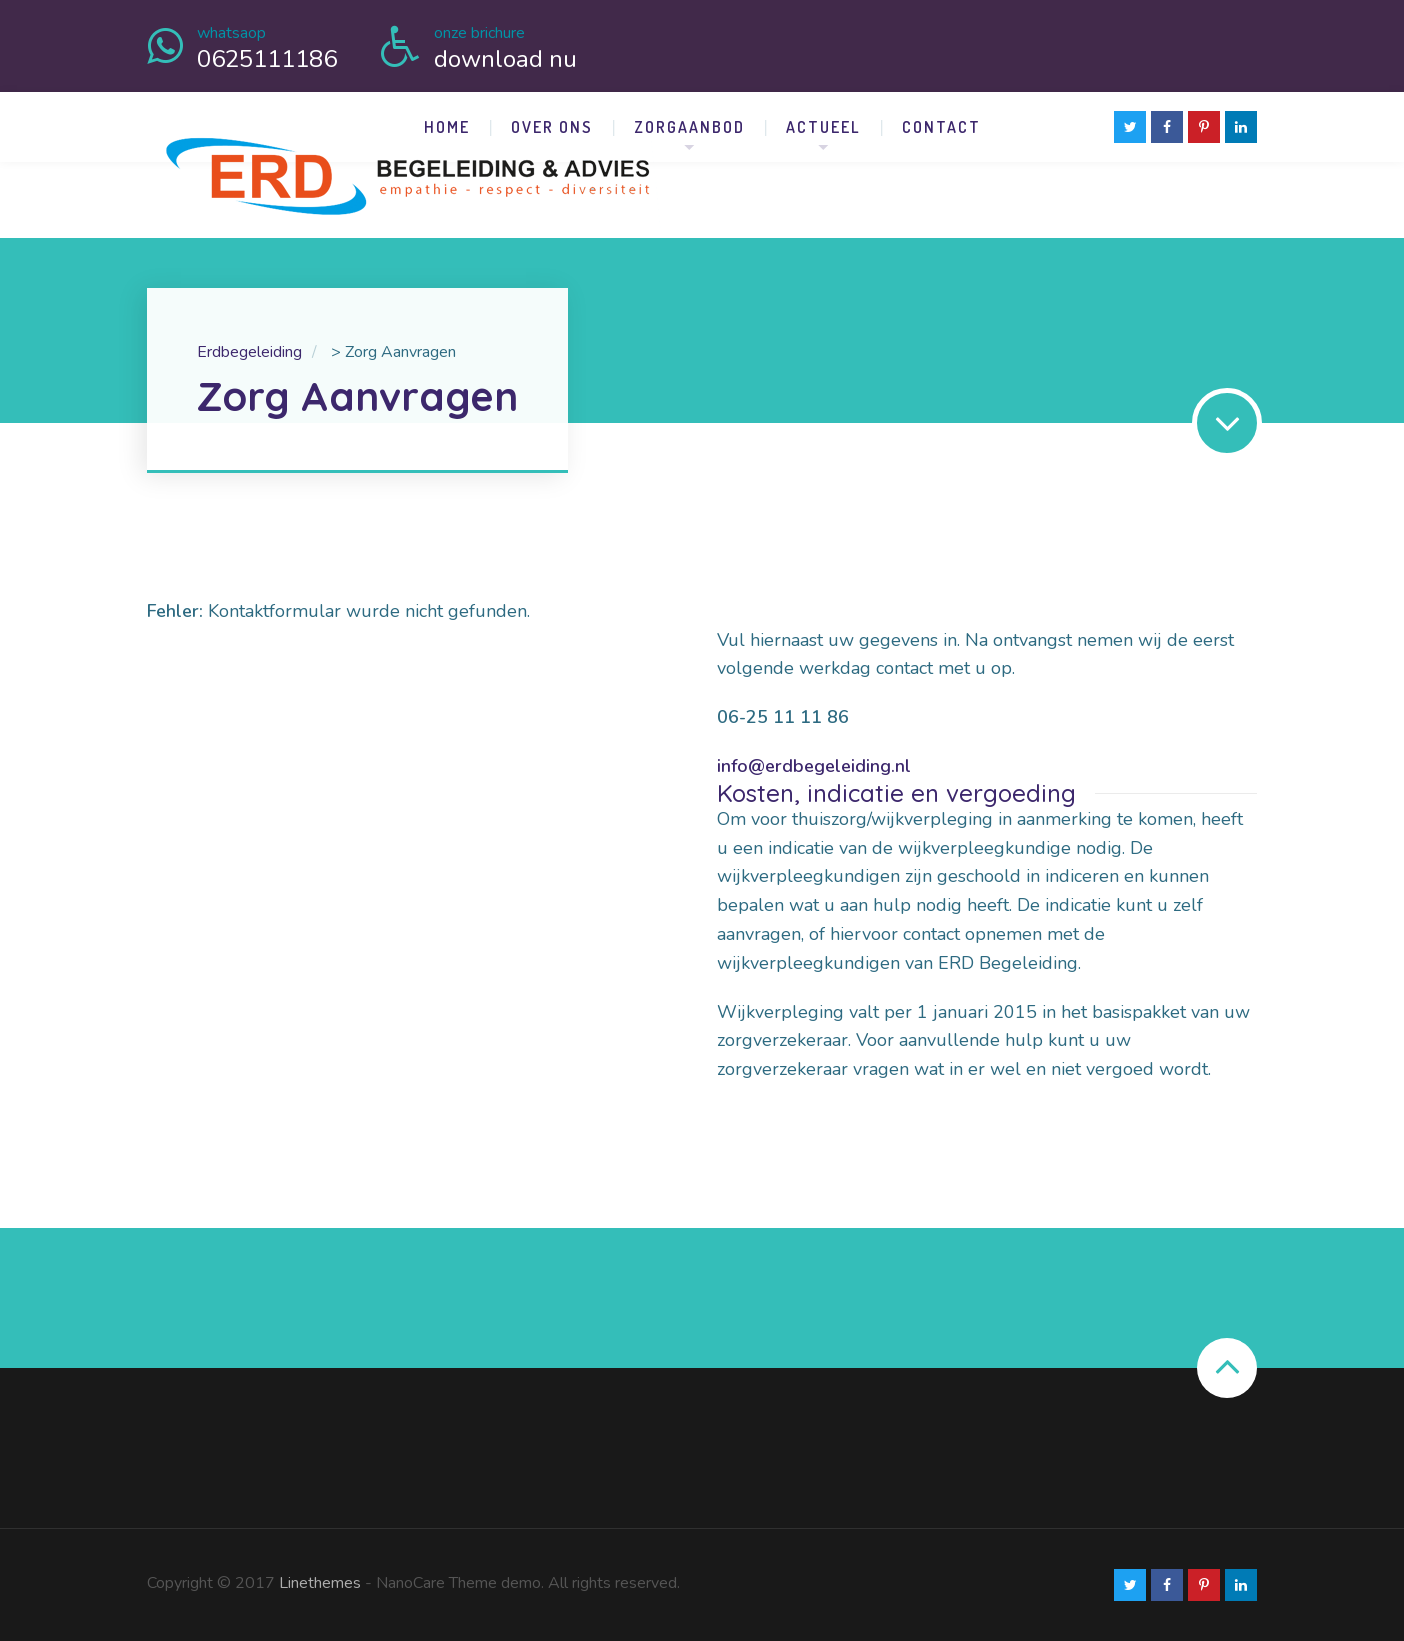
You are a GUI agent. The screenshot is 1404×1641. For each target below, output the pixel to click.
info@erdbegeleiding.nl (814, 766)
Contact (941, 127)
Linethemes (320, 1583)
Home (447, 127)
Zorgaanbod (689, 127)
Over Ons (552, 127)
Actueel (823, 127)
